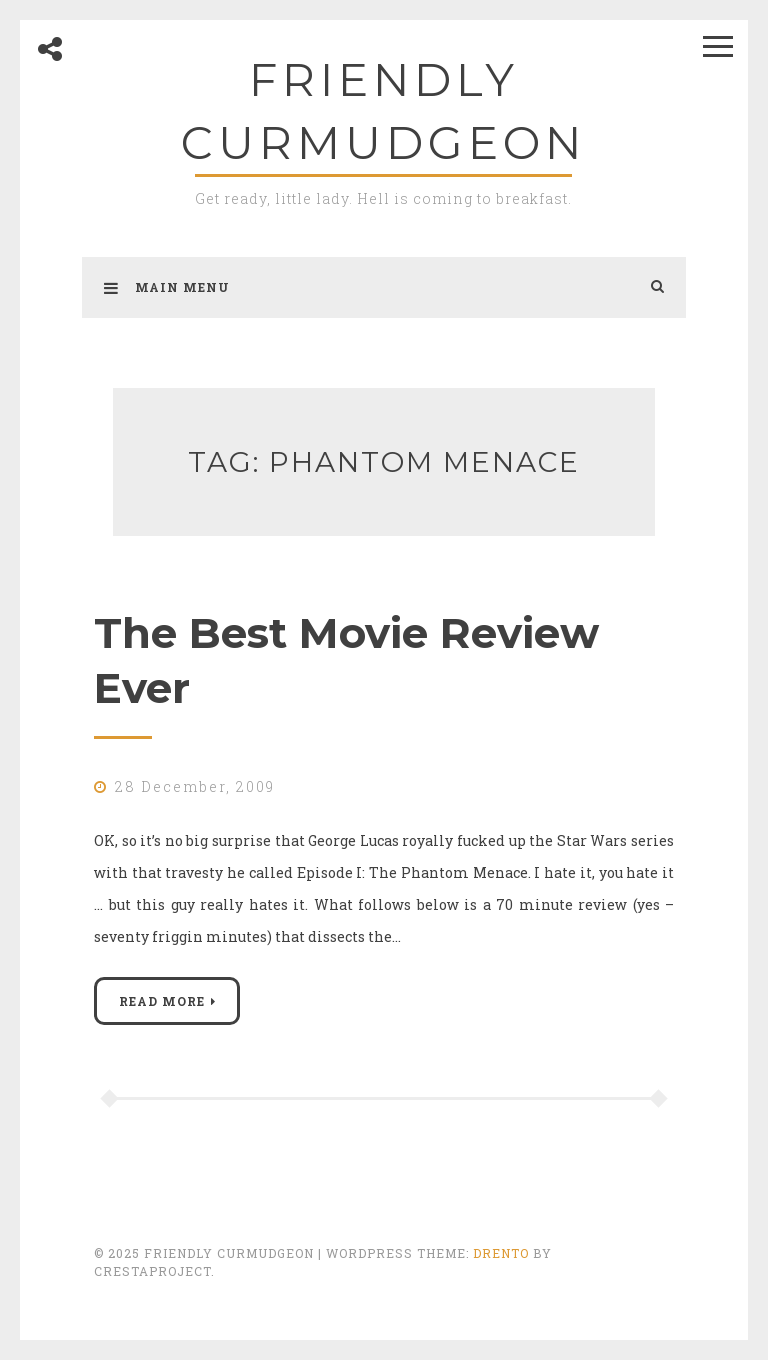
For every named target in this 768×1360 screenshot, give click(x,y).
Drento (501, 1253)
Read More (162, 1001)
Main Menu (167, 287)
